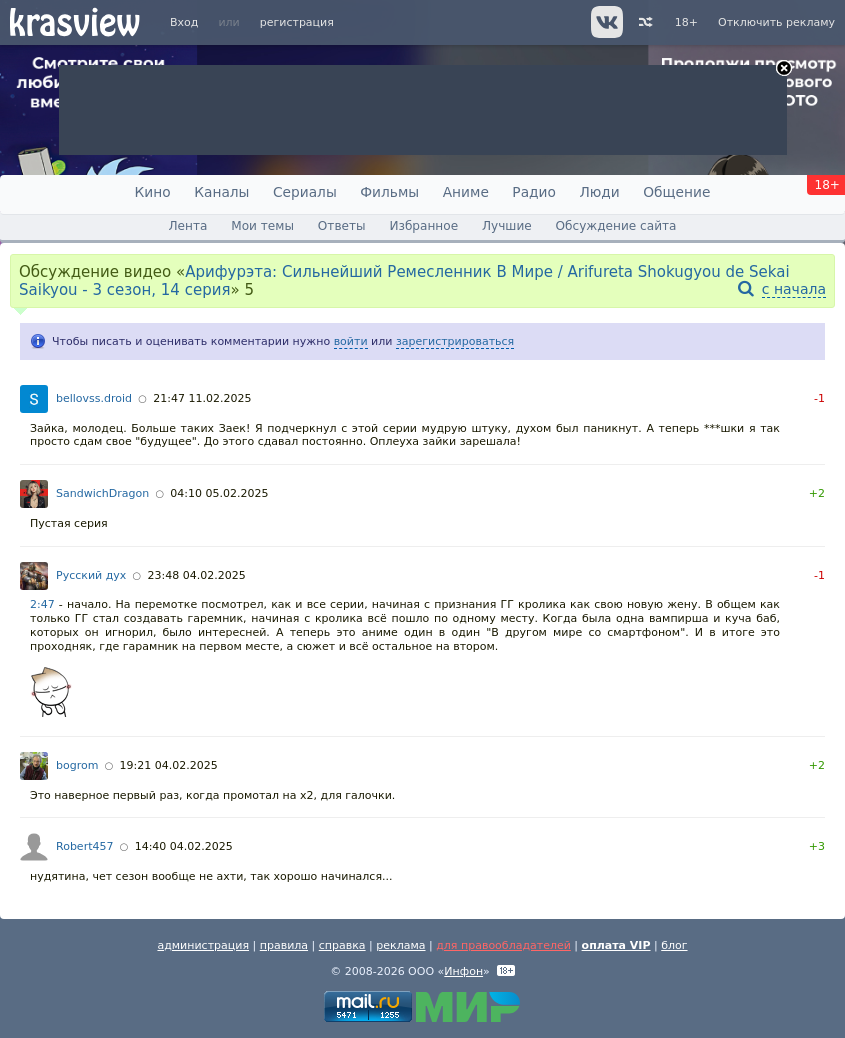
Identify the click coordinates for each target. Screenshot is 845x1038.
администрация (203, 945)
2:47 (42, 604)
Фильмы (389, 192)
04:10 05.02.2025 (219, 493)
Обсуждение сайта (616, 226)
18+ (686, 22)
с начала (794, 289)
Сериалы (305, 192)
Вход (184, 22)
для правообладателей (503, 945)
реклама (400, 945)
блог (674, 945)
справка (342, 945)
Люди (599, 192)
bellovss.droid (94, 398)
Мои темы (262, 226)
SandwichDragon (102, 493)
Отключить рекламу (776, 22)
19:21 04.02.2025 (169, 765)
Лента (187, 226)
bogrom (77, 765)
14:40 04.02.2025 (184, 846)
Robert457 (84, 846)
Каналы (221, 192)
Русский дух (91, 575)
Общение (676, 192)
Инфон (463, 971)
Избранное (423, 226)
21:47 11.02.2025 (202, 398)
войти (351, 341)
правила (284, 945)
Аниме (466, 192)
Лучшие (507, 226)
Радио (534, 192)
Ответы (342, 226)
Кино (153, 192)
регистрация (297, 22)
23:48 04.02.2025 (197, 575)
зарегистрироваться (455, 341)
